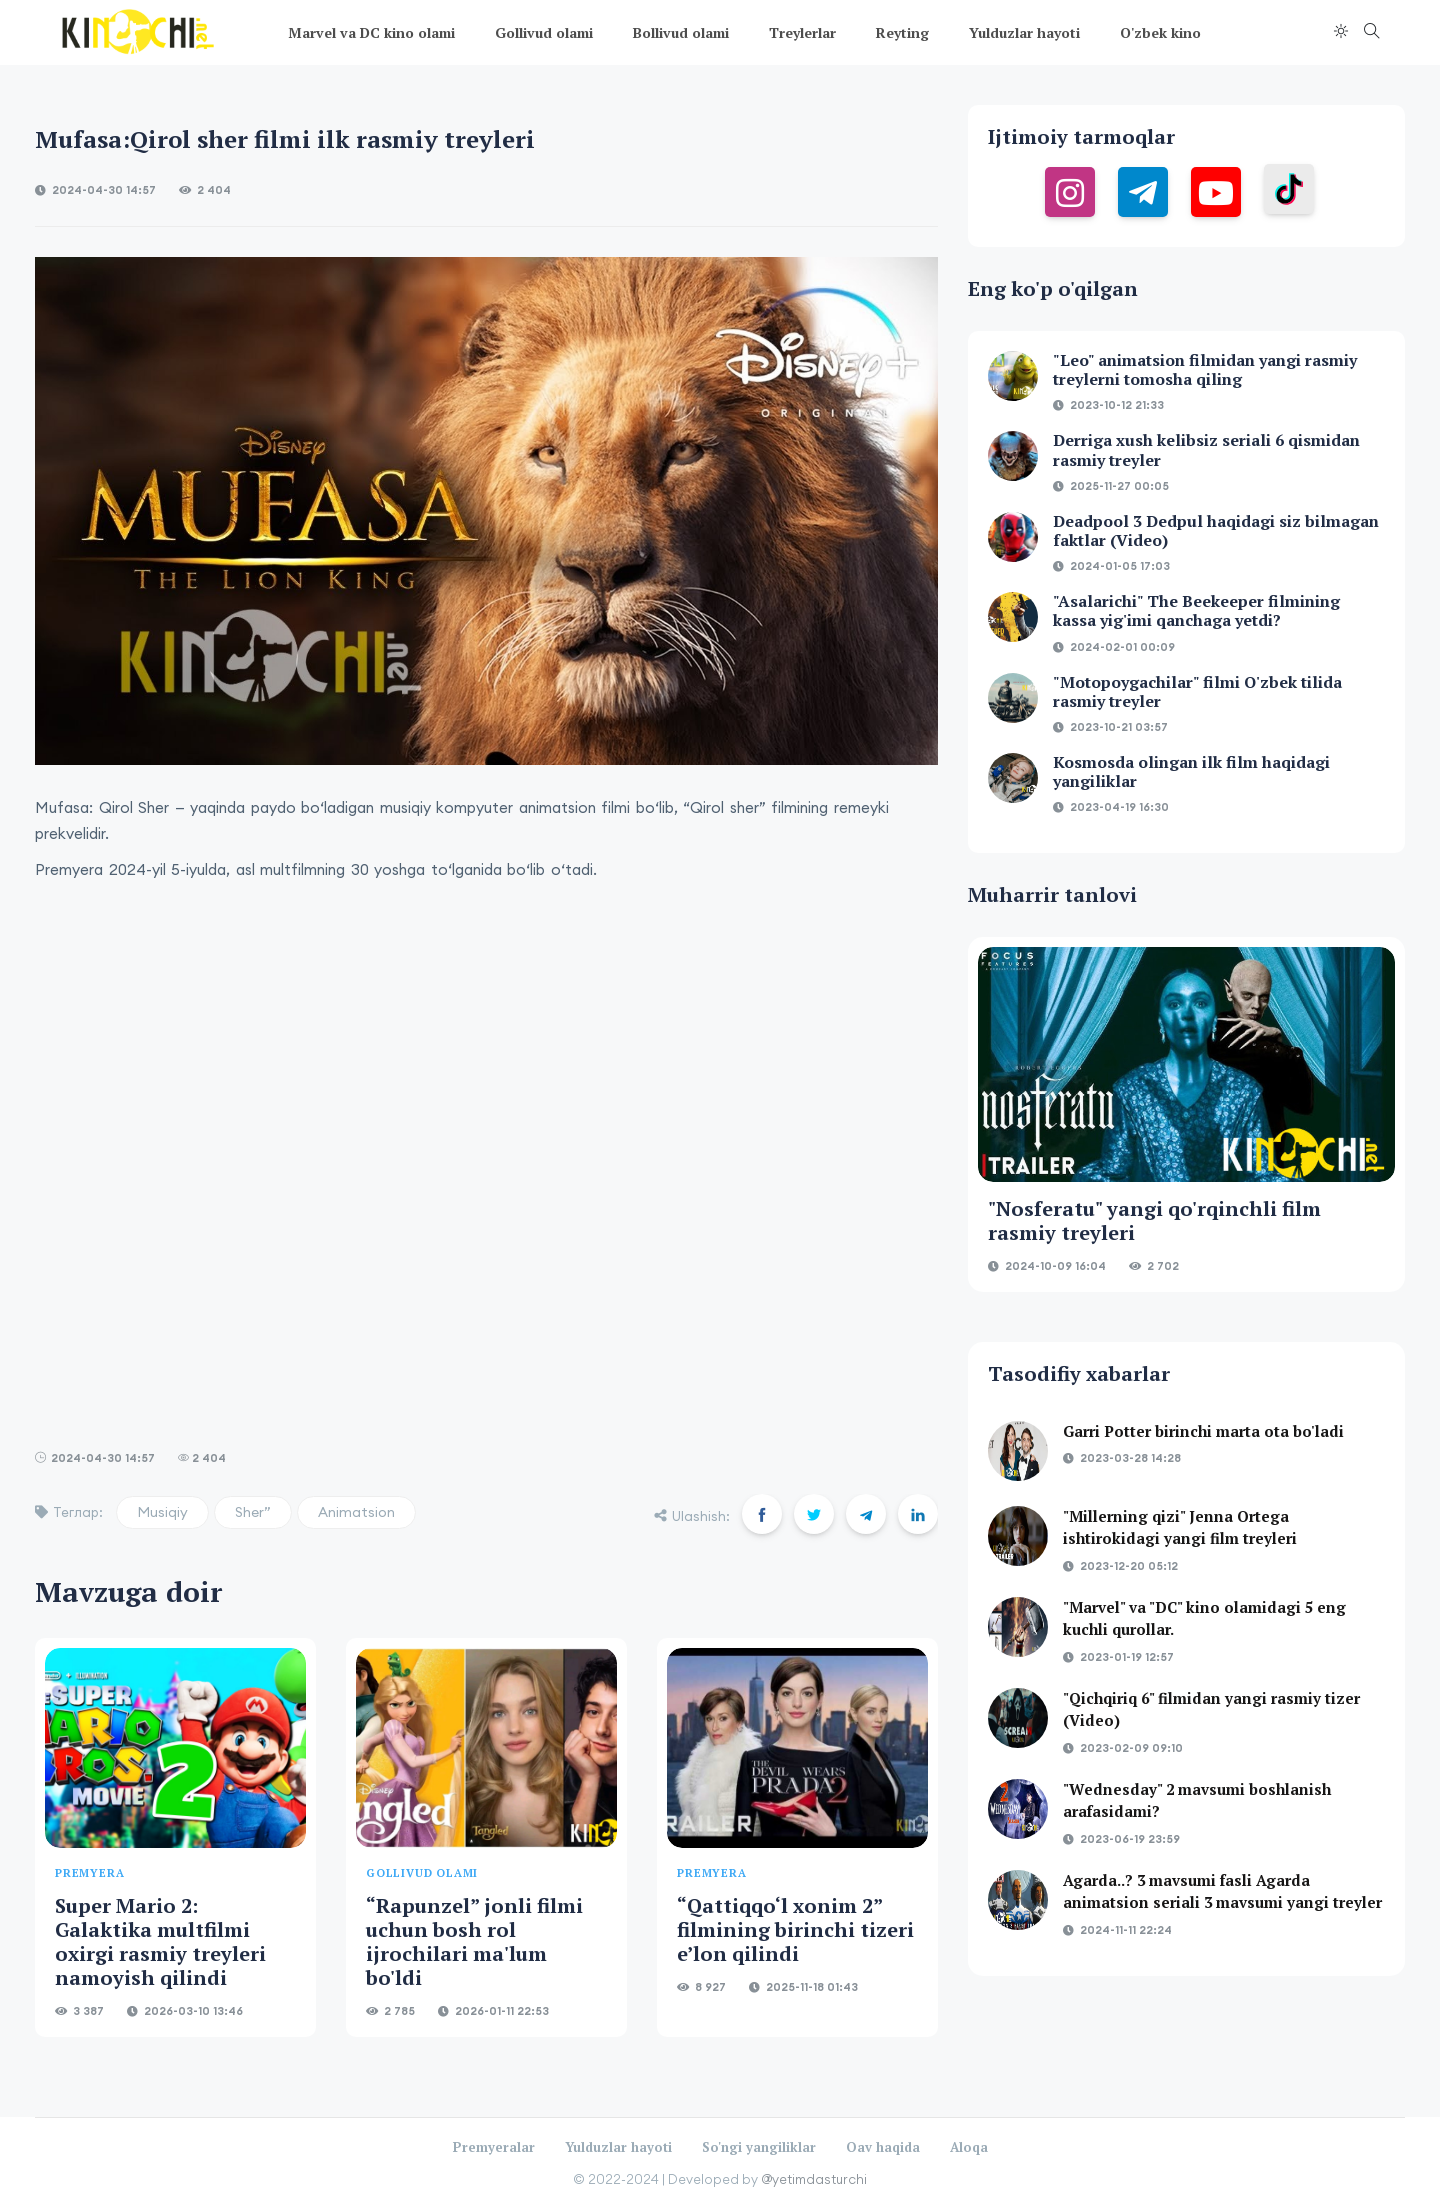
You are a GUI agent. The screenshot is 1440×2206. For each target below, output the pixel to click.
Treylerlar (802, 32)
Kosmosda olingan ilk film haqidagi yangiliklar (1191, 771)
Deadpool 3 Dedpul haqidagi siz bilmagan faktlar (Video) (1216, 530)
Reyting (902, 32)
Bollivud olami (681, 32)
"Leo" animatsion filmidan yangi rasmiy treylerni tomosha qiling (1205, 369)
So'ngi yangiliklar (759, 2147)
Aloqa (969, 2147)
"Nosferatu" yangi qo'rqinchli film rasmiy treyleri (1154, 1220)
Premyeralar (494, 2147)
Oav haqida (883, 2147)
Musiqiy (162, 1512)
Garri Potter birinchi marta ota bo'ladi (1203, 1431)
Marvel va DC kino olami (371, 32)
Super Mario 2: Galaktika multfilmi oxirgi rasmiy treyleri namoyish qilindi (160, 1941)
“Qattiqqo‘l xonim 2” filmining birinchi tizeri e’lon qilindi (795, 1929)
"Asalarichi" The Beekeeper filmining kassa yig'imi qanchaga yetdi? (1196, 610)
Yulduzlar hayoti (1024, 32)
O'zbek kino (1160, 32)
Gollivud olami (544, 32)
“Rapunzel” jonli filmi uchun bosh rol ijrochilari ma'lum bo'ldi (474, 1941)
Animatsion (356, 1512)
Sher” (253, 1512)
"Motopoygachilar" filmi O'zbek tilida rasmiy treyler (1197, 691)
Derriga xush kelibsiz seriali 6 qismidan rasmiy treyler (1206, 449)
